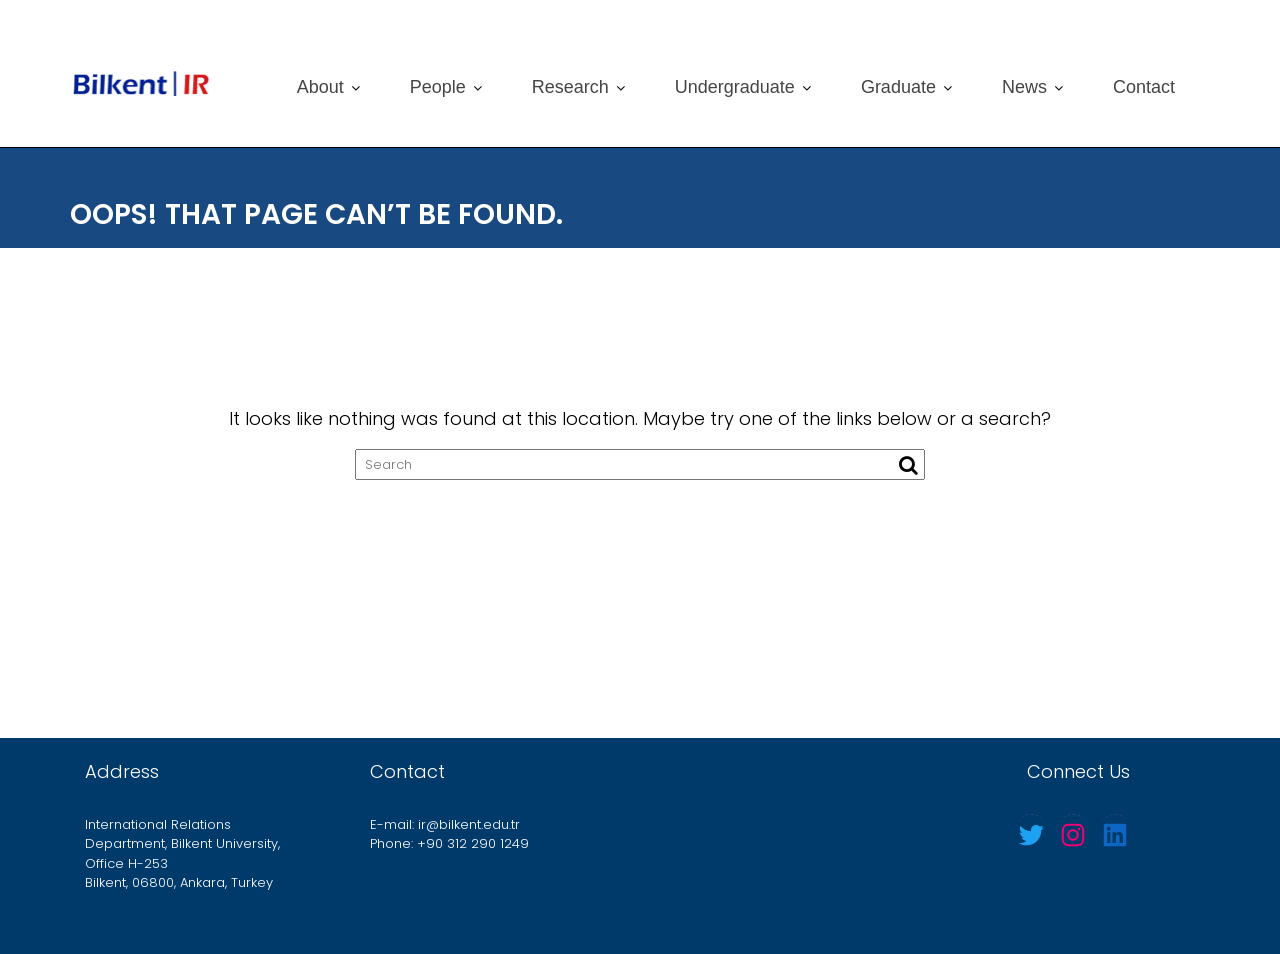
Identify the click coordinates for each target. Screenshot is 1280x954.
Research (570, 87)
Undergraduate (735, 87)
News (1024, 87)
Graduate (898, 87)
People (438, 87)
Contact (1144, 87)
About (320, 87)
